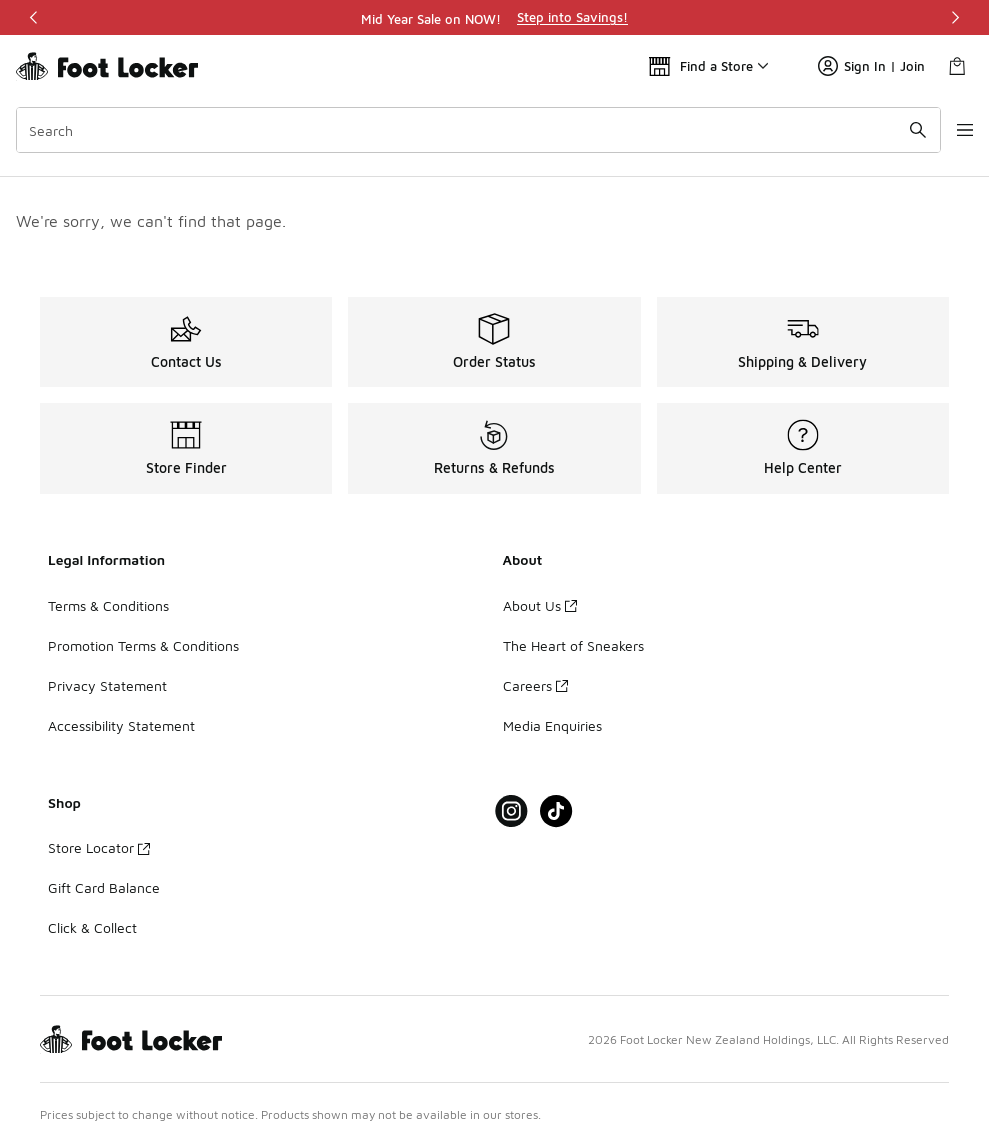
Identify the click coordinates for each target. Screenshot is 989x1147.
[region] (495, 18)
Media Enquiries (552, 725)
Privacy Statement (107, 685)
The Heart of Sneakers (573, 645)
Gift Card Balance (104, 887)
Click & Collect (92, 927)
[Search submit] (894, 130)
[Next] (955, 17)
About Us (540, 605)
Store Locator (99, 847)
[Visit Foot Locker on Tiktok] (556, 811)
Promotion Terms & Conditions (143, 645)
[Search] (466, 130)
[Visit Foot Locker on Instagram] (511, 811)
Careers (535, 685)
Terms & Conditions (108, 605)
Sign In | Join (871, 66)
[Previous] (34, 17)
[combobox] (466, 130)
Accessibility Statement (121, 725)
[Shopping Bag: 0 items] (957, 66)
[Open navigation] (949, 130)
